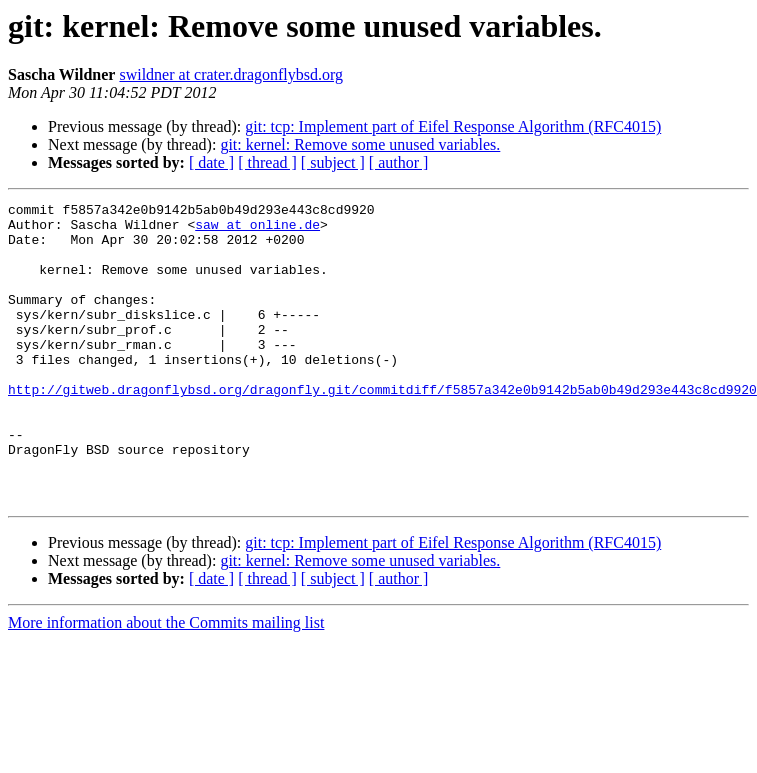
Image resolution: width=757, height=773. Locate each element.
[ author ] (399, 162)
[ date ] (211, 162)
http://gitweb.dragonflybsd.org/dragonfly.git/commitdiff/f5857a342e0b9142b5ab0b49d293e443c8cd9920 (382, 428)
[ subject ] (333, 162)
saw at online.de (257, 230)
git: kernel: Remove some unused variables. (360, 144)
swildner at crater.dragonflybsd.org (231, 74)
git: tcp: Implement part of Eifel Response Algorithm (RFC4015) (453, 126)
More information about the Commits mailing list (166, 682)
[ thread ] (267, 162)
